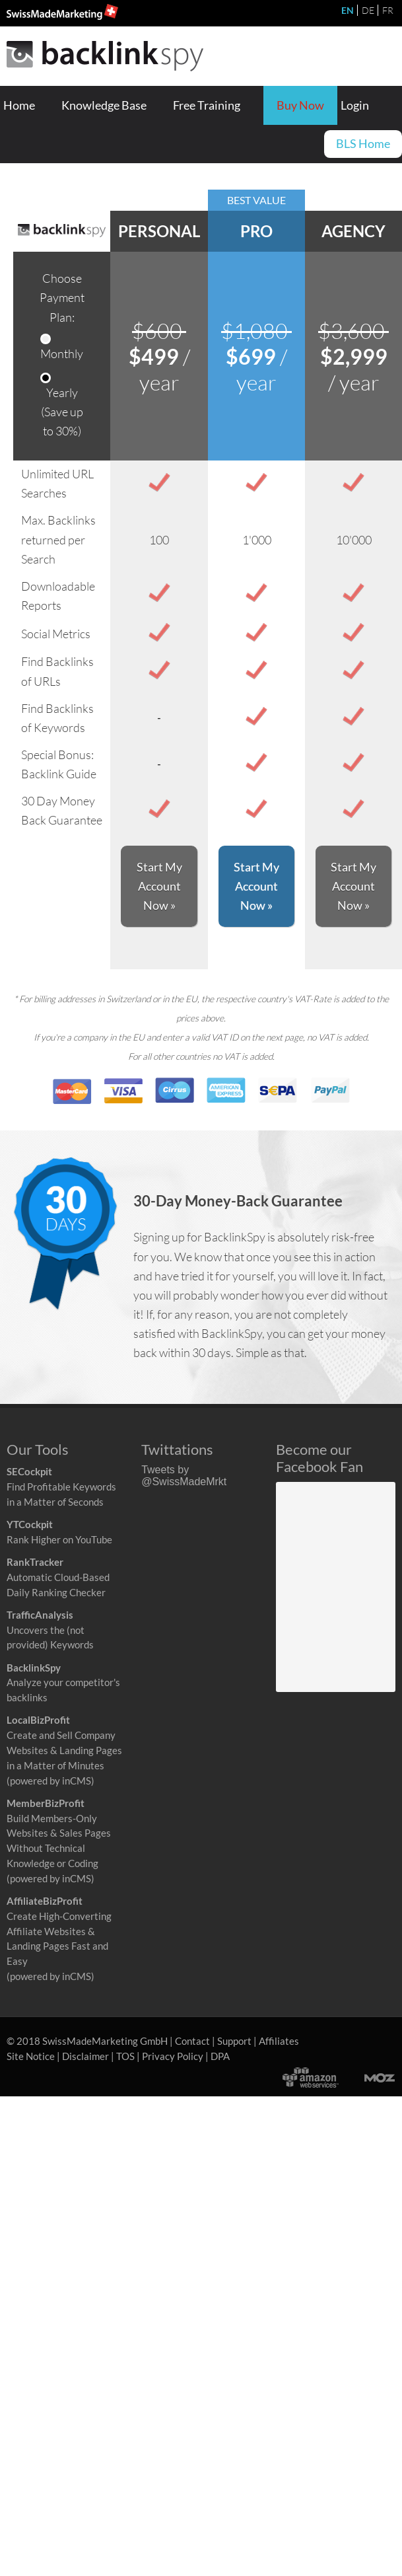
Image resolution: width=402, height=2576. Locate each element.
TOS (125, 2056)
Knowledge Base (104, 105)
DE (368, 10)
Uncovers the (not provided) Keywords (50, 1630)
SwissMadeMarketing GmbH (105, 2041)
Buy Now (300, 105)
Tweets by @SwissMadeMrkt (183, 1475)
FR (387, 10)
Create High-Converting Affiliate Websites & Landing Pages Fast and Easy (59, 1931)
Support (234, 2041)
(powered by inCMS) (50, 1780)
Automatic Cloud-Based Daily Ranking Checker (58, 1577)
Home (19, 105)
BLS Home (363, 144)
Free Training (206, 105)
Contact (192, 2041)
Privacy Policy (172, 2056)
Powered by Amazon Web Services (310, 2076)
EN (347, 10)
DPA (220, 2056)
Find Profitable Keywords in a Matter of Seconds (61, 1486)
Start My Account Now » (159, 886)
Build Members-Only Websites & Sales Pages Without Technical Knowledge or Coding (59, 1833)
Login (355, 105)
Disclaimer (85, 2056)
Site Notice (31, 2056)
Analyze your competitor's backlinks (63, 1683)
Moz (367, 2076)
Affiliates (279, 2041)
